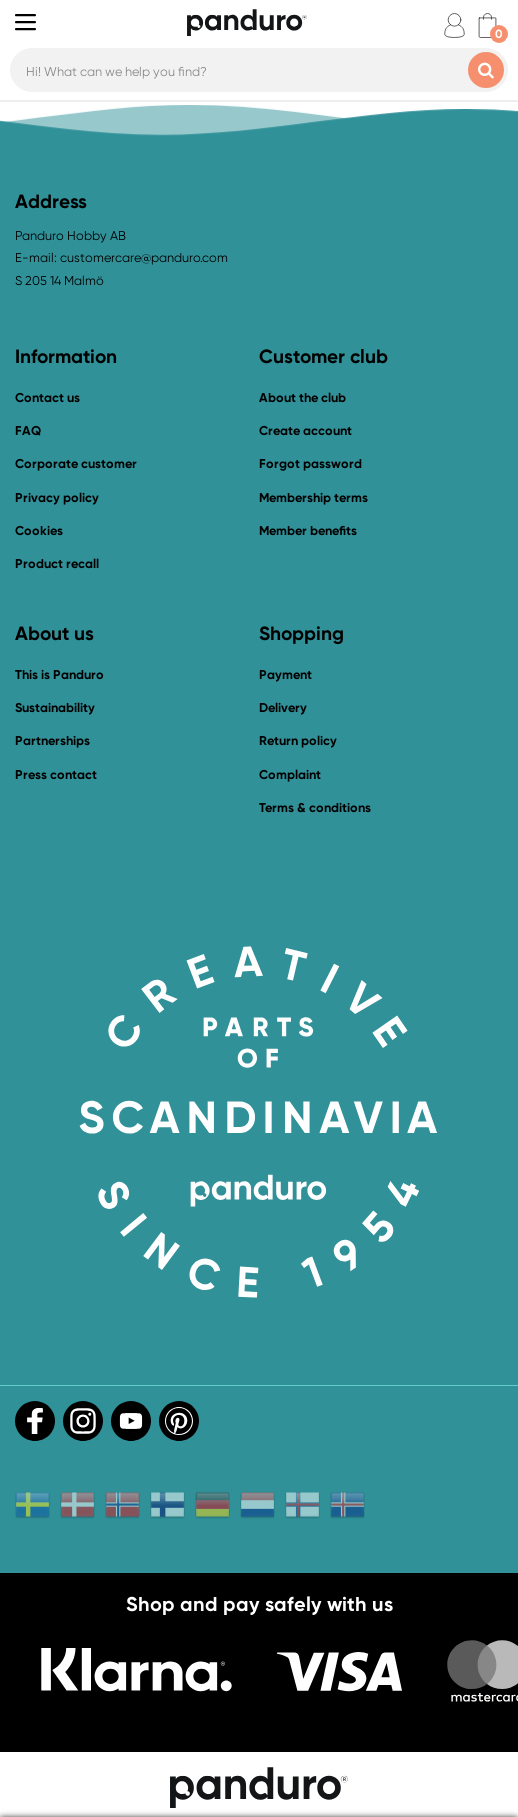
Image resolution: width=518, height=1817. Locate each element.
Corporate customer (76, 463)
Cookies (39, 531)
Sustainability (55, 707)
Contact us (47, 397)
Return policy (298, 740)
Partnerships (52, 740)
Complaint (290, 774)
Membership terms (313, 497)
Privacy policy (57, 497)
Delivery (283, 707)
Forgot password (310, 463)
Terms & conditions (315, 807)
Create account (305, 430)
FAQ (28, 430)
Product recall (57, 563)
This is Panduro (59, 674)
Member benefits (308, 530)
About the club (302, 397)
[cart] (487, 25)
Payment (285, 674)
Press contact (56, 774)
